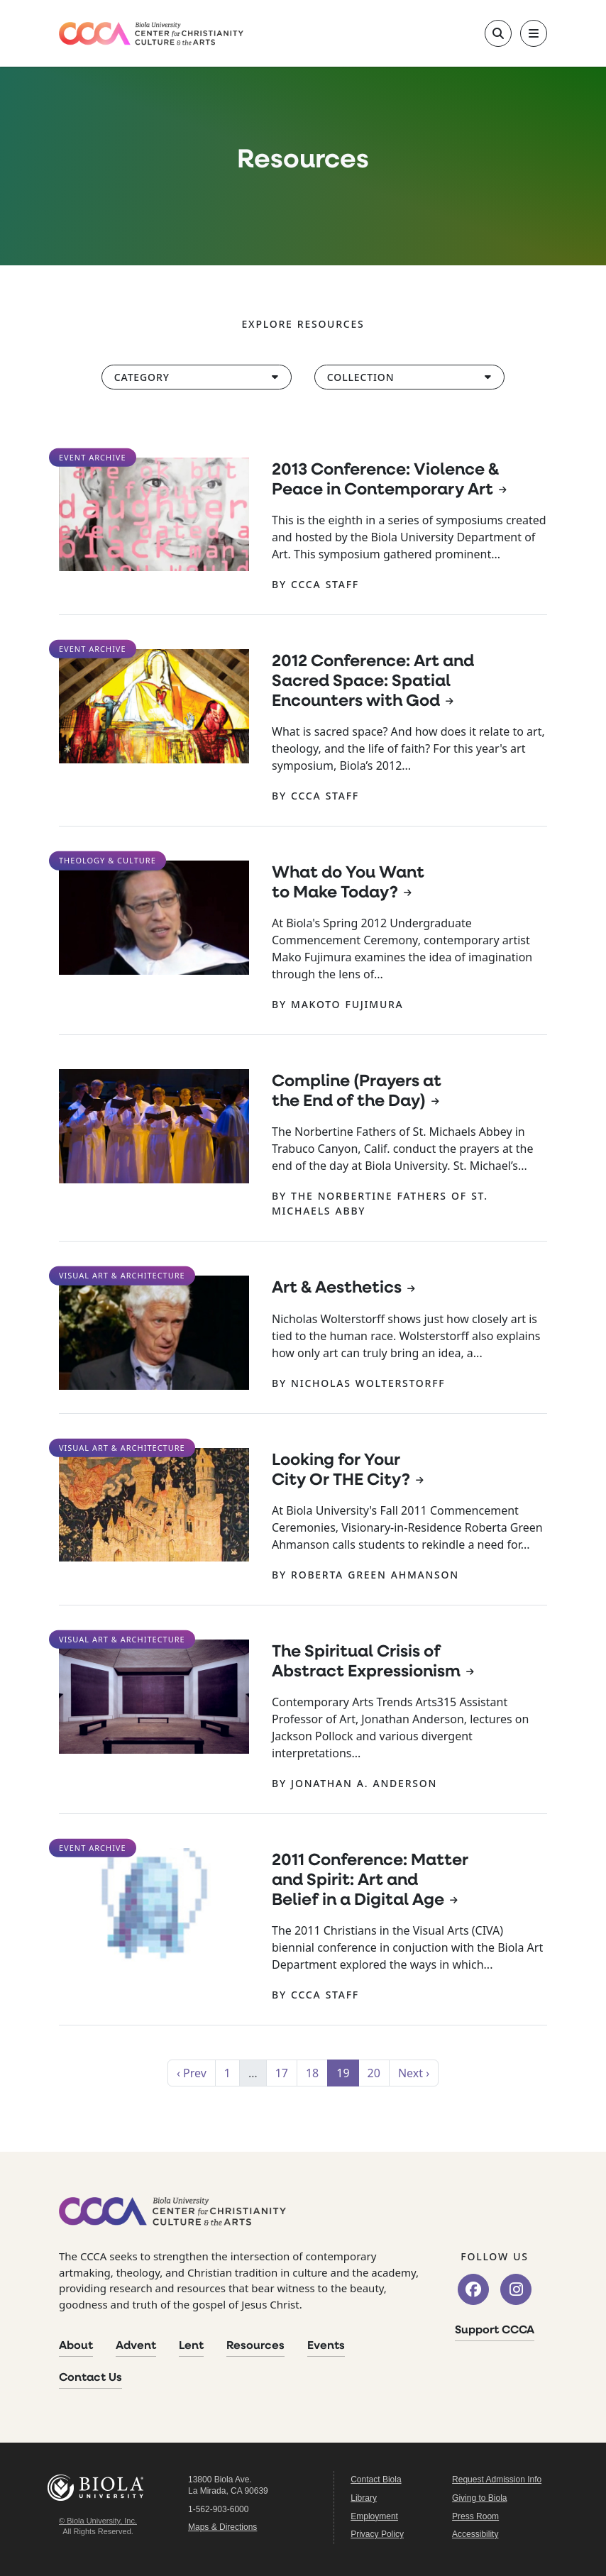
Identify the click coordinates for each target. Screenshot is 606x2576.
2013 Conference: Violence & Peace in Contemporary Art (385, 480)
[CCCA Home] (151, 33)
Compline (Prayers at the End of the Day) (356, 1091)
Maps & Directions (222, 2527)
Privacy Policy (377, 2534)
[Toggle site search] (498, 33)
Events (326, 2346)
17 (281, 2073)
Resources (255, 2346)
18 (312, 2073)
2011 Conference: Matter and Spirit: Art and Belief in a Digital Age (370, 1880)
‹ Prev (191, 2073)
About (76, 2346)
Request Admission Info (496, 2479)
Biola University (98, 2488)
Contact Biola (376, 2479)
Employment (374, 2516)
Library (364, 2498)
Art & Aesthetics (337, 1288)
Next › (413, 2073)
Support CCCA (494, 2330)
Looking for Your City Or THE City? (341, 1470)
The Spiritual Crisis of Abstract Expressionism (366, 1662)
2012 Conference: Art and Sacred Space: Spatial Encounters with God (373, 681)
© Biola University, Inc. (98, 2520)
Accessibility (475, 2534)
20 (374, 2073)
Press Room (475, 2516)
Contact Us (90, 2378)
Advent (136, 2346)
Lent (191, 2346)
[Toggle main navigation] (533, 33)
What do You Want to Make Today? (348, 883)
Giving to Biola (479, 2498)
